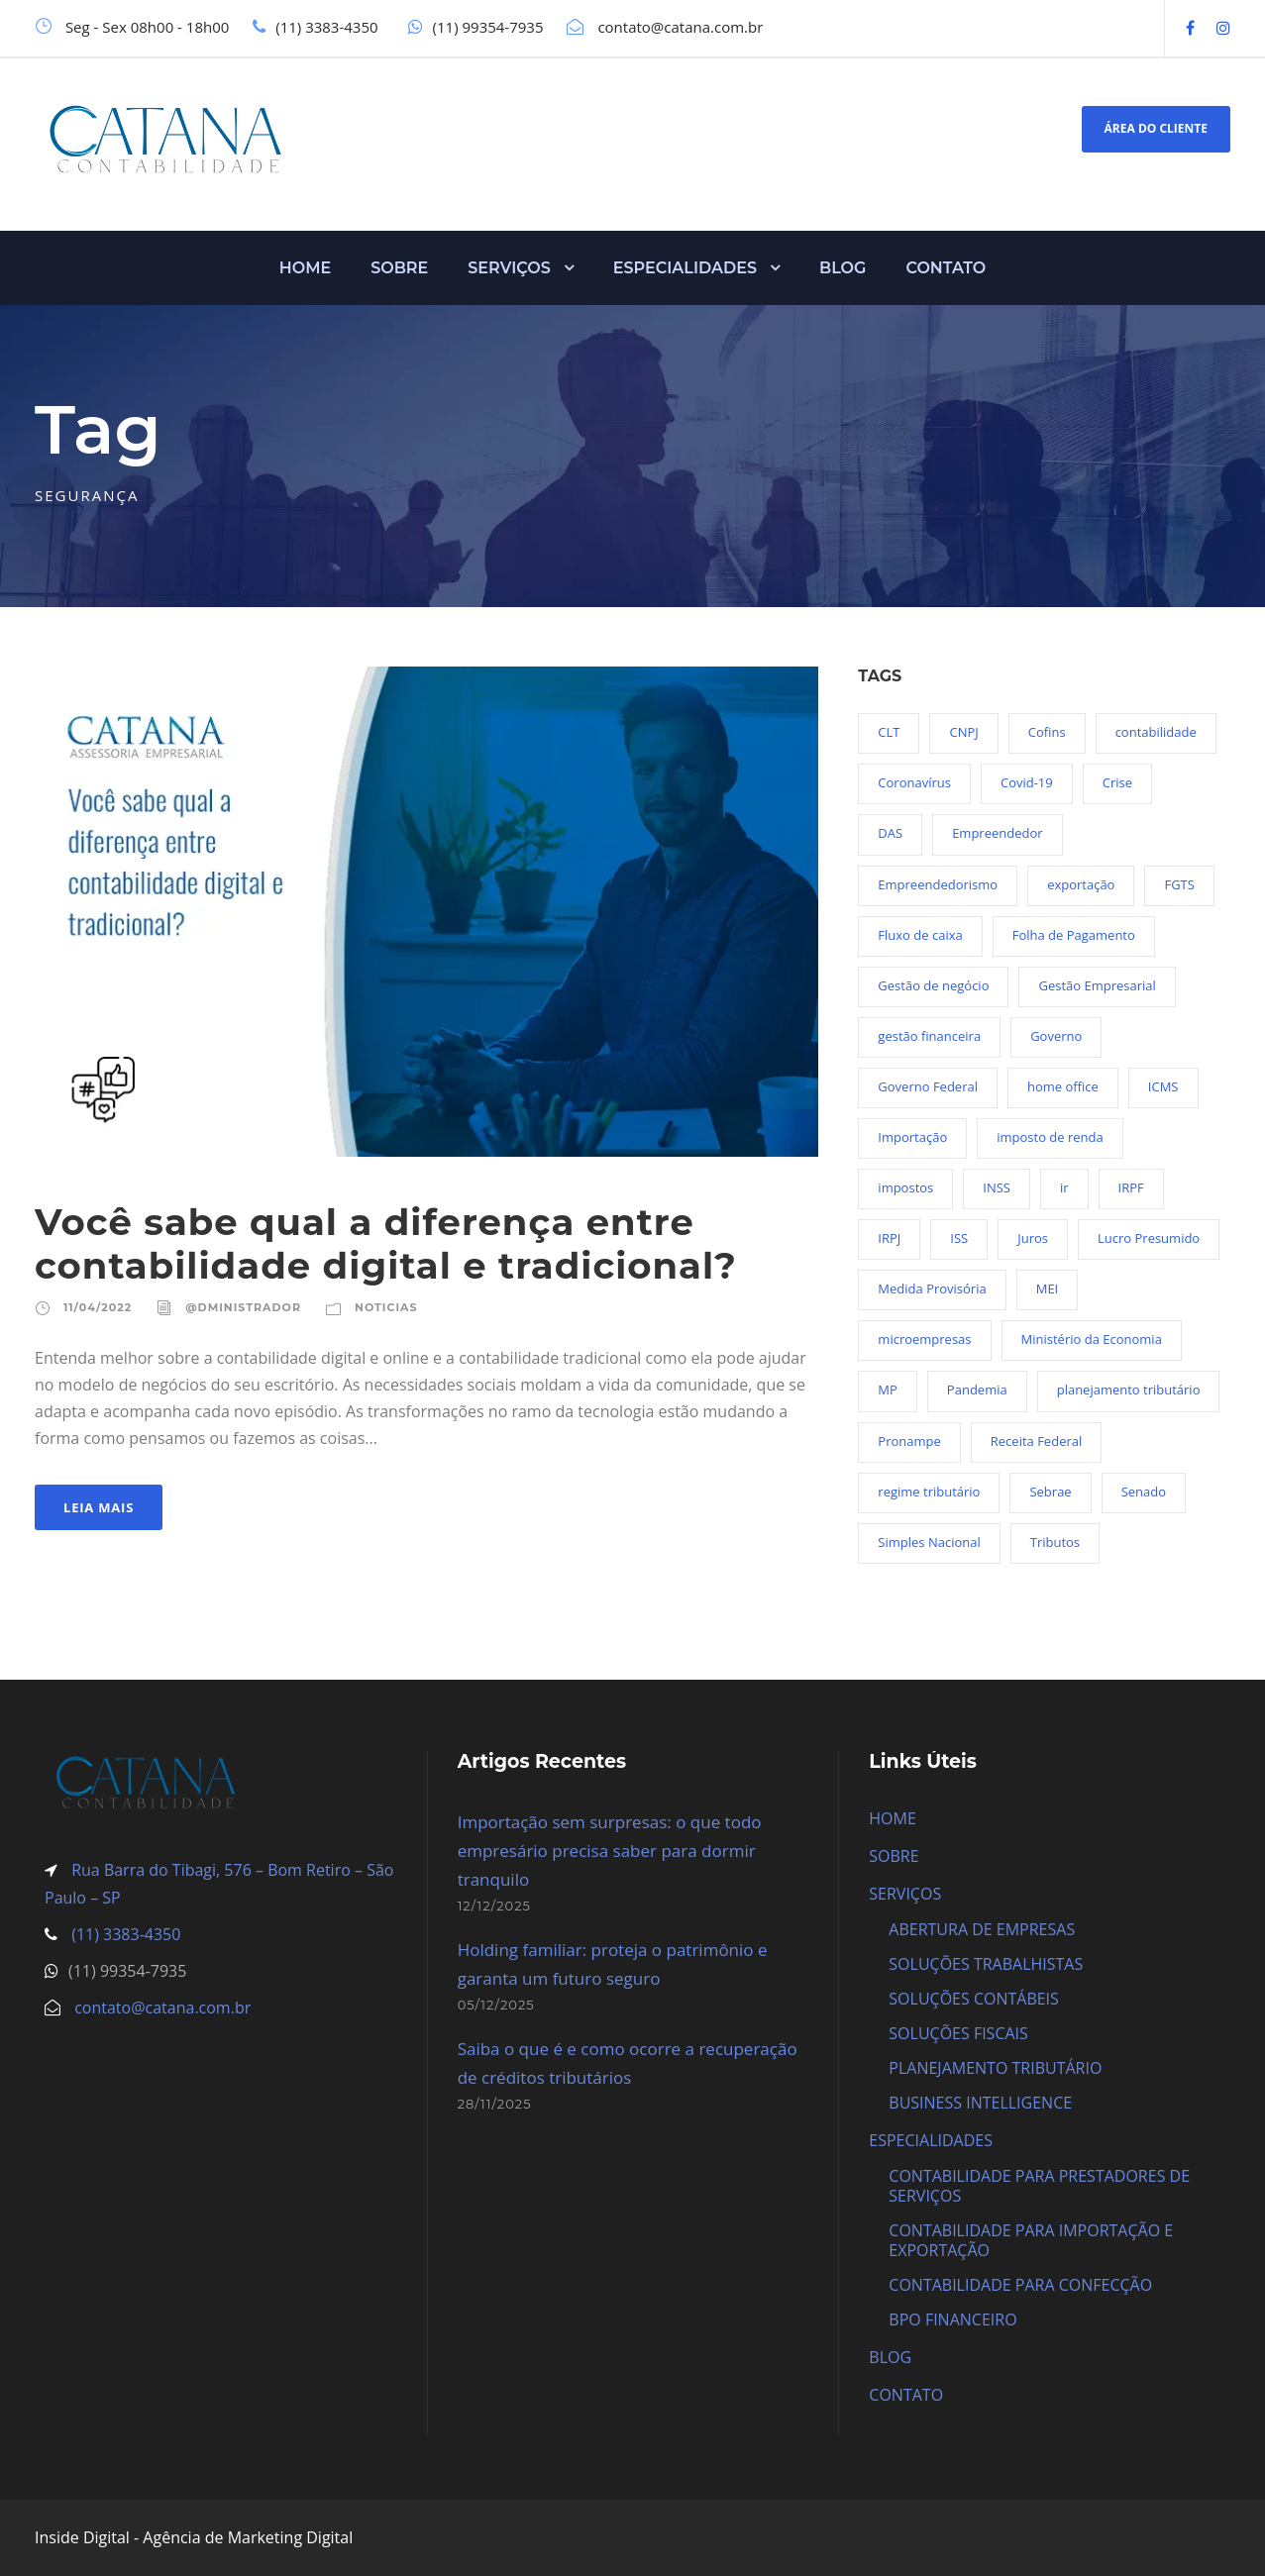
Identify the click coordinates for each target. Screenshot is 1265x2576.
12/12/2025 (494, 1905)
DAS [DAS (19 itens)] (890, 833)
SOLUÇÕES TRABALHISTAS (986, 1964)
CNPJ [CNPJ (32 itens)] (963, 732)
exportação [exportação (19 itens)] (1080, 884)
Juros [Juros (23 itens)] (1032, 1238)
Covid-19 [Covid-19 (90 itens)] (1027, 782)
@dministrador (243, 1307)
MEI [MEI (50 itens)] (1047, 1288)
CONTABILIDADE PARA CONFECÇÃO (1020, 2285)
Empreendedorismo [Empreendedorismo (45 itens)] (938, 884)
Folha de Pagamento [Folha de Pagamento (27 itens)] (1073, 935)
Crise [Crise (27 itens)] (1117, 782)
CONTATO (945, 267)
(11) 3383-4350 (123, 1934)
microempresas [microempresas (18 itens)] (924, 1339)
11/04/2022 (97, 1307)
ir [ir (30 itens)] (1064, 1187)
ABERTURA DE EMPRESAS (982, 1929)
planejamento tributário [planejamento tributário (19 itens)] (1129, 1389)
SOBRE (399, 267)
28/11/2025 (495, 2104)
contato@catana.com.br (162, 2007)
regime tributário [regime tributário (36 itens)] (929, 1491)
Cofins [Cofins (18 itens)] (1047, 732)
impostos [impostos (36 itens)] (905, 1187)
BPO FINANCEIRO (952, 2319)
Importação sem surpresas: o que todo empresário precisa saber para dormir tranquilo (610, 1850)
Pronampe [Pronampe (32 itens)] (909, 1441)
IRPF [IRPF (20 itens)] (1131, 1187)
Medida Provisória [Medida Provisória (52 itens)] (932, 1288)
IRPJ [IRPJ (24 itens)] (889, 1238)
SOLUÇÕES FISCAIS (958, 2033)
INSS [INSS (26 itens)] (996, 1187)
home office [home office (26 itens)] (1063, 1086)
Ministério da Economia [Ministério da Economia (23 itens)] (1091, 1339)
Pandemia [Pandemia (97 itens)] (977, 1389)
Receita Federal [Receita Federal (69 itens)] (1036, 1441)
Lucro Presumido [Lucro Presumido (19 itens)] (1149, 1238)
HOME (305, 267)
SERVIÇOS (509, 267)
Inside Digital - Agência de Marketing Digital (194, 2537)
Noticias (386, 1307)
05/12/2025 (496, 2004)
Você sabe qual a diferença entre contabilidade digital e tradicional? (386, 1243)
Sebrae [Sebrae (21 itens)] (1050, 1491)
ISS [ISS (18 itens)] (959, 1238)
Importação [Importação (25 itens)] (912, 1137)
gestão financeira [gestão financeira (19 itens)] (929, 1036)
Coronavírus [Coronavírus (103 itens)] (914, 782)
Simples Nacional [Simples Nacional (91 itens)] (929, 1542)
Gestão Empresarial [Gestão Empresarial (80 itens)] (1096, 985)
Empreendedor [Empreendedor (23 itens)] (997, 833)
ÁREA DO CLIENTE (1156, 128)
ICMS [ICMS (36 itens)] (1163, 1086)
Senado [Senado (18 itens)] (1143, 1491)
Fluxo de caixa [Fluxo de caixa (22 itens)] (920, 935)
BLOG (842, 267)
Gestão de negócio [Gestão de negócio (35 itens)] (933, 985)
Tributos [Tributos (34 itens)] (1055, 1542)
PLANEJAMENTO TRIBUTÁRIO (995, 2068)
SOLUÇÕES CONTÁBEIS (974, 1998)
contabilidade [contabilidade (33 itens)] (1156, 732)
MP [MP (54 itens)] (887, 1389)
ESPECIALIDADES (685, 267)
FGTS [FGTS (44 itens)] (1179, 884)
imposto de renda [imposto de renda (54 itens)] (1050, 1137)
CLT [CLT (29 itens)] (888, 732)
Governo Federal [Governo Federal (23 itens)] (928, 1086)
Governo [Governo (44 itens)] (1056, 1036)
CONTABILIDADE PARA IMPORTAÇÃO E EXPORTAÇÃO (1031, 2240)
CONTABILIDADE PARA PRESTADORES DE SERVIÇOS (1039, 2186)
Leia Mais (98, 1507)
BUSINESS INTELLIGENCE (980, 2102)
